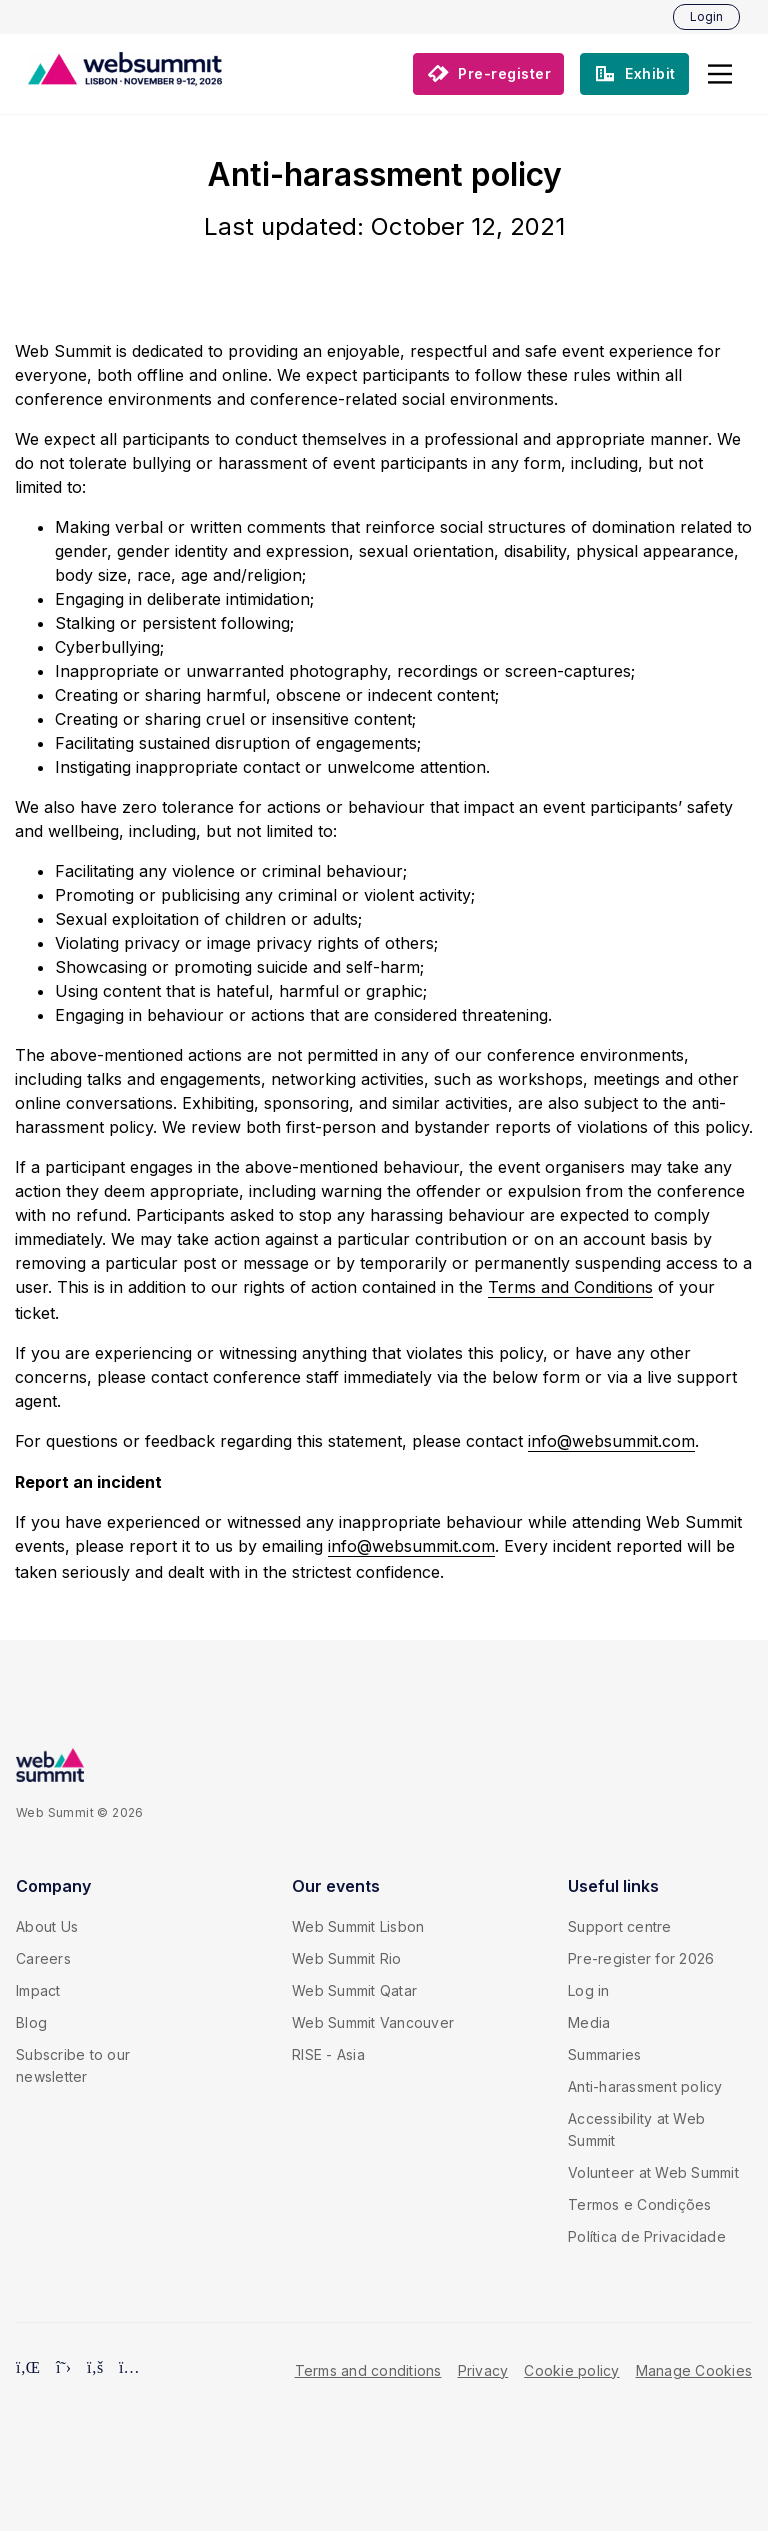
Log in (589, 1990)
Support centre (620, 1926)
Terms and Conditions (570, 1287)
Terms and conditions (368, 2370)
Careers (43, 1958)
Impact (38, 1990)
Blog (31, 2022)
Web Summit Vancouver (373, 2022)
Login (706, 16)
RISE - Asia (328, 2054)
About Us (47, 1926)
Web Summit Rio (347, 1958)
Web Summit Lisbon (358, 1926)
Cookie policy (571, 2370)
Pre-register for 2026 (641, 1958)
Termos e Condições (640, 2204)
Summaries (604, 2054)
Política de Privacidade (647, 2236)
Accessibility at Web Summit (636, 2129)
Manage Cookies (694, 2370)
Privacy (483, 2370)
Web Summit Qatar (354, 1990)
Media (589, 2022)
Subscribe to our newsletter (73, 2065)
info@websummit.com (611, 1441)
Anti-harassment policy (645, 2086)
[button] (720, 74)
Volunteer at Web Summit (653, 2172)
